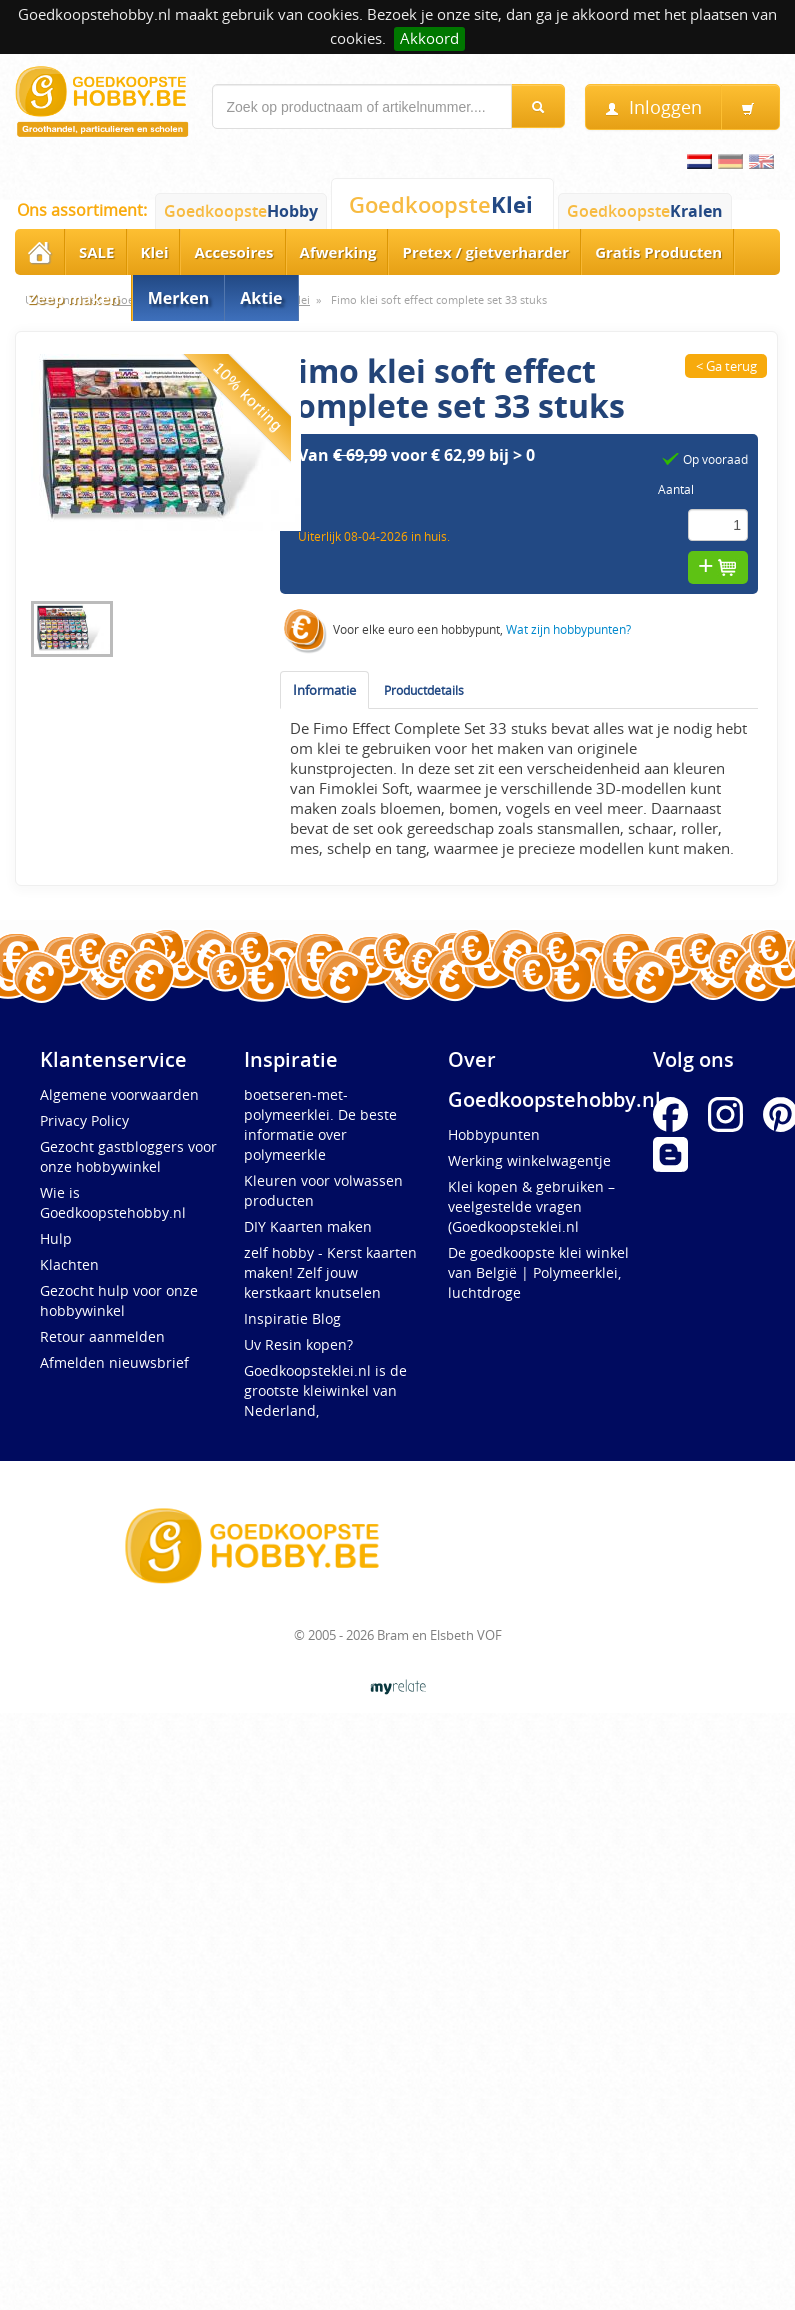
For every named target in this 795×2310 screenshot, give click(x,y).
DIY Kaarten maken (308, 1226)
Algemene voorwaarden (119, 1094)
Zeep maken (74, 298)
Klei (155, 252)
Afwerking (338, 252)
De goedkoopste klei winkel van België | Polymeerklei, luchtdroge (538, 1272)
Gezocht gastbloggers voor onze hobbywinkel (128, 1156)
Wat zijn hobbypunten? (568, 629)
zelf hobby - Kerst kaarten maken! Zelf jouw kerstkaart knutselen (330, 1272)
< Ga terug (726, 366)
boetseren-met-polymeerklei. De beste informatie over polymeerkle (320, 1124)
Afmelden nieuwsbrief (114, 1362)
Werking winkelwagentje (529, 1160)
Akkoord (429, 38)
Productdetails (424, 690)
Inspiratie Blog (292, 1318)
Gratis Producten (658, 252)
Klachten (69, 1264)
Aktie (261, 298)
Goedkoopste (241, 211)
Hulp (56, 1238)
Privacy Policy (84, 1120)
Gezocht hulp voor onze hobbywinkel (119, 1300)
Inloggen (653, 107)
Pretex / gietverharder (485, 252)
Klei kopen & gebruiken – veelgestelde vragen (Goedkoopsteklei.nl (531, 1206)
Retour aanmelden (102, 1336)
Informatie (324, 690)
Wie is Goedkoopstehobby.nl (113, 1202)
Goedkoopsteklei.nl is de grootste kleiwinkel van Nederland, (325, 1390)
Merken (179, 298)
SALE (97, 252)
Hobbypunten (494, 1134)
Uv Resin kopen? (298, 1344)
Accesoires (233, 252)
